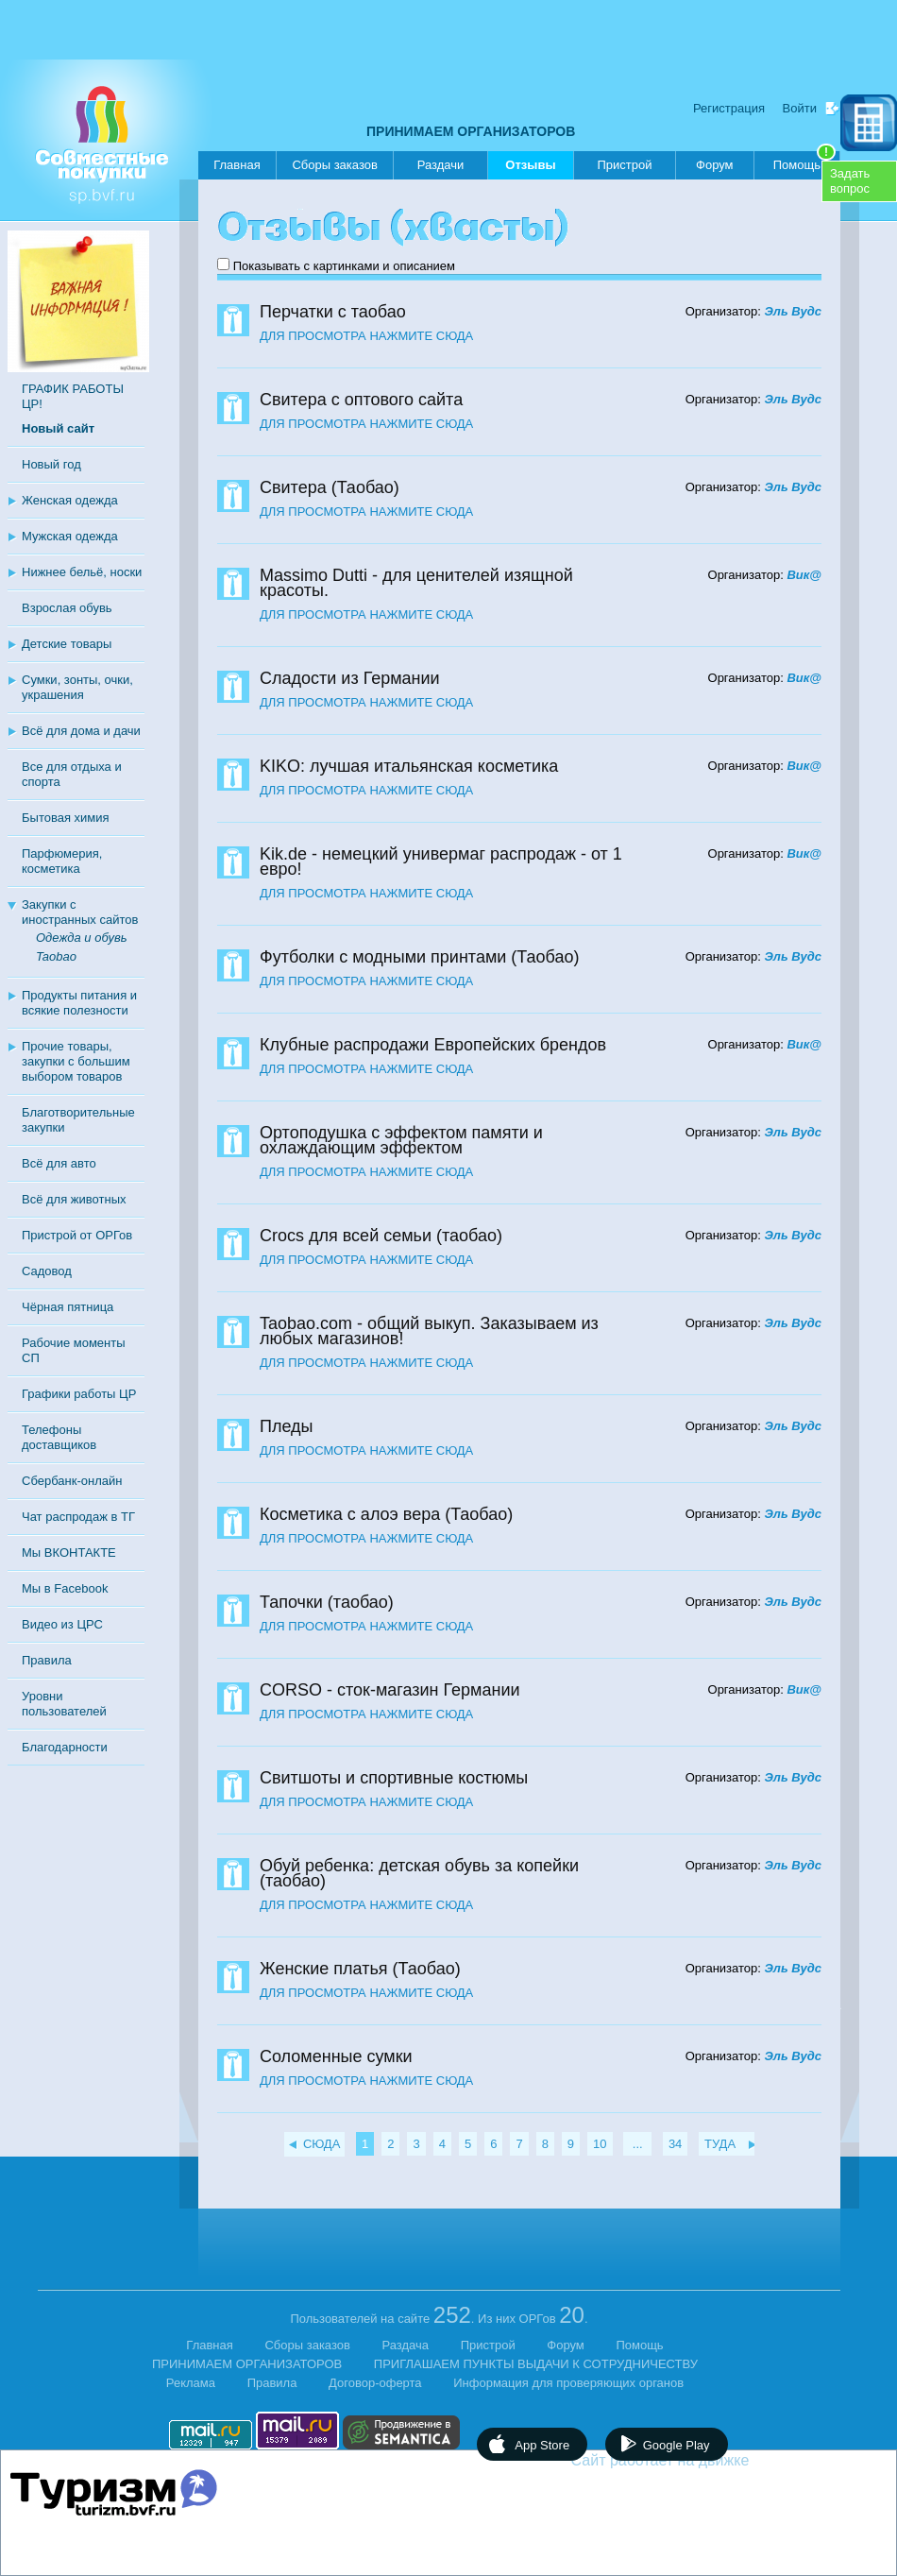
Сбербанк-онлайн (72, 1481)
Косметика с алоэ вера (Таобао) (386, 1514)
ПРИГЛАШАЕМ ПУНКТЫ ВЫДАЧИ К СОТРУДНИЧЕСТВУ (536, 2364)
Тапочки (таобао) (327, 1602)
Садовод (47, 1271)
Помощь (804, 161)
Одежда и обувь (81, 937)
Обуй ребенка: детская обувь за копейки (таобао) (419, 1873)
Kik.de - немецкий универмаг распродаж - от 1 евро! (441, 861)
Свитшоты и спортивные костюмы (394, 1777)
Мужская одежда (70, 536)
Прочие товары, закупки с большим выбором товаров (76, 1061)
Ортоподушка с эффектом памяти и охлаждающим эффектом (401, 1140)
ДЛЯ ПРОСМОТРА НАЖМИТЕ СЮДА (366, 336)
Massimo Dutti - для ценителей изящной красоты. (416, 583)
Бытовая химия (66, 817)
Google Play (676, 2445)
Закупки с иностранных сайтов (80, 912)
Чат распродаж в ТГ (78, 1517)
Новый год (51, 464)
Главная (236, 165)
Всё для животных (74, 1199)
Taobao (56, 956)
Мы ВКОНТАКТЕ (69, 1552)
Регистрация (729, 108)
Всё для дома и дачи (81, 731)
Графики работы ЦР (79, 1394)
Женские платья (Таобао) (360, 1968)
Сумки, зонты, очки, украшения (77, 687)
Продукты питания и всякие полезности (79, 1002)
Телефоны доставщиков (59, 1437)
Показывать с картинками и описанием (344, 266)
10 (599, 2144)
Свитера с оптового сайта (361, 399)
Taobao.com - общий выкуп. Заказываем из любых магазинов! (429, 1331)
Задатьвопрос (850, 181)
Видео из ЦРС (62, 1624)
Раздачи (441, 165)
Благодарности (65, 1747)
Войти (800, 108)
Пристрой (624, 165)
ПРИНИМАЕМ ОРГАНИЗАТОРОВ (470, 131)
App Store (542, 2445)
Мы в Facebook (65, 1588)
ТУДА (720, 2144)
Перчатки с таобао (333, 311)
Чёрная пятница (67, 1307)
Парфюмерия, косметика (62, 861)
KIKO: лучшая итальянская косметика (409, 766)
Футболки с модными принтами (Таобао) (419, 956)
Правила (47, 1660)
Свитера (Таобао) (329, 487)
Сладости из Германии (350, 678)
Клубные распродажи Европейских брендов (433, 1044)
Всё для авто (59, 1163)
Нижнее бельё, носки (82, 572)
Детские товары (66, 644)
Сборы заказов (334, 165)
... (637, 2144)
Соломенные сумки (336, 2056)
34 (675, 2144)
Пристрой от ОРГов (77, 1235)
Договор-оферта (375, 2383)
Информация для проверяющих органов (568, 2383)
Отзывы (530, 168)
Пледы (286, 1426)
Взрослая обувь (67, 608)
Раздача (406, 2345)
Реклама (190, 2383)
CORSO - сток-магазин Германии (390, 1689)
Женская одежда (70, 500)
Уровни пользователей (64, 1703)
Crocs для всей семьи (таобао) (381, 1235)
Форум (715, 165)
